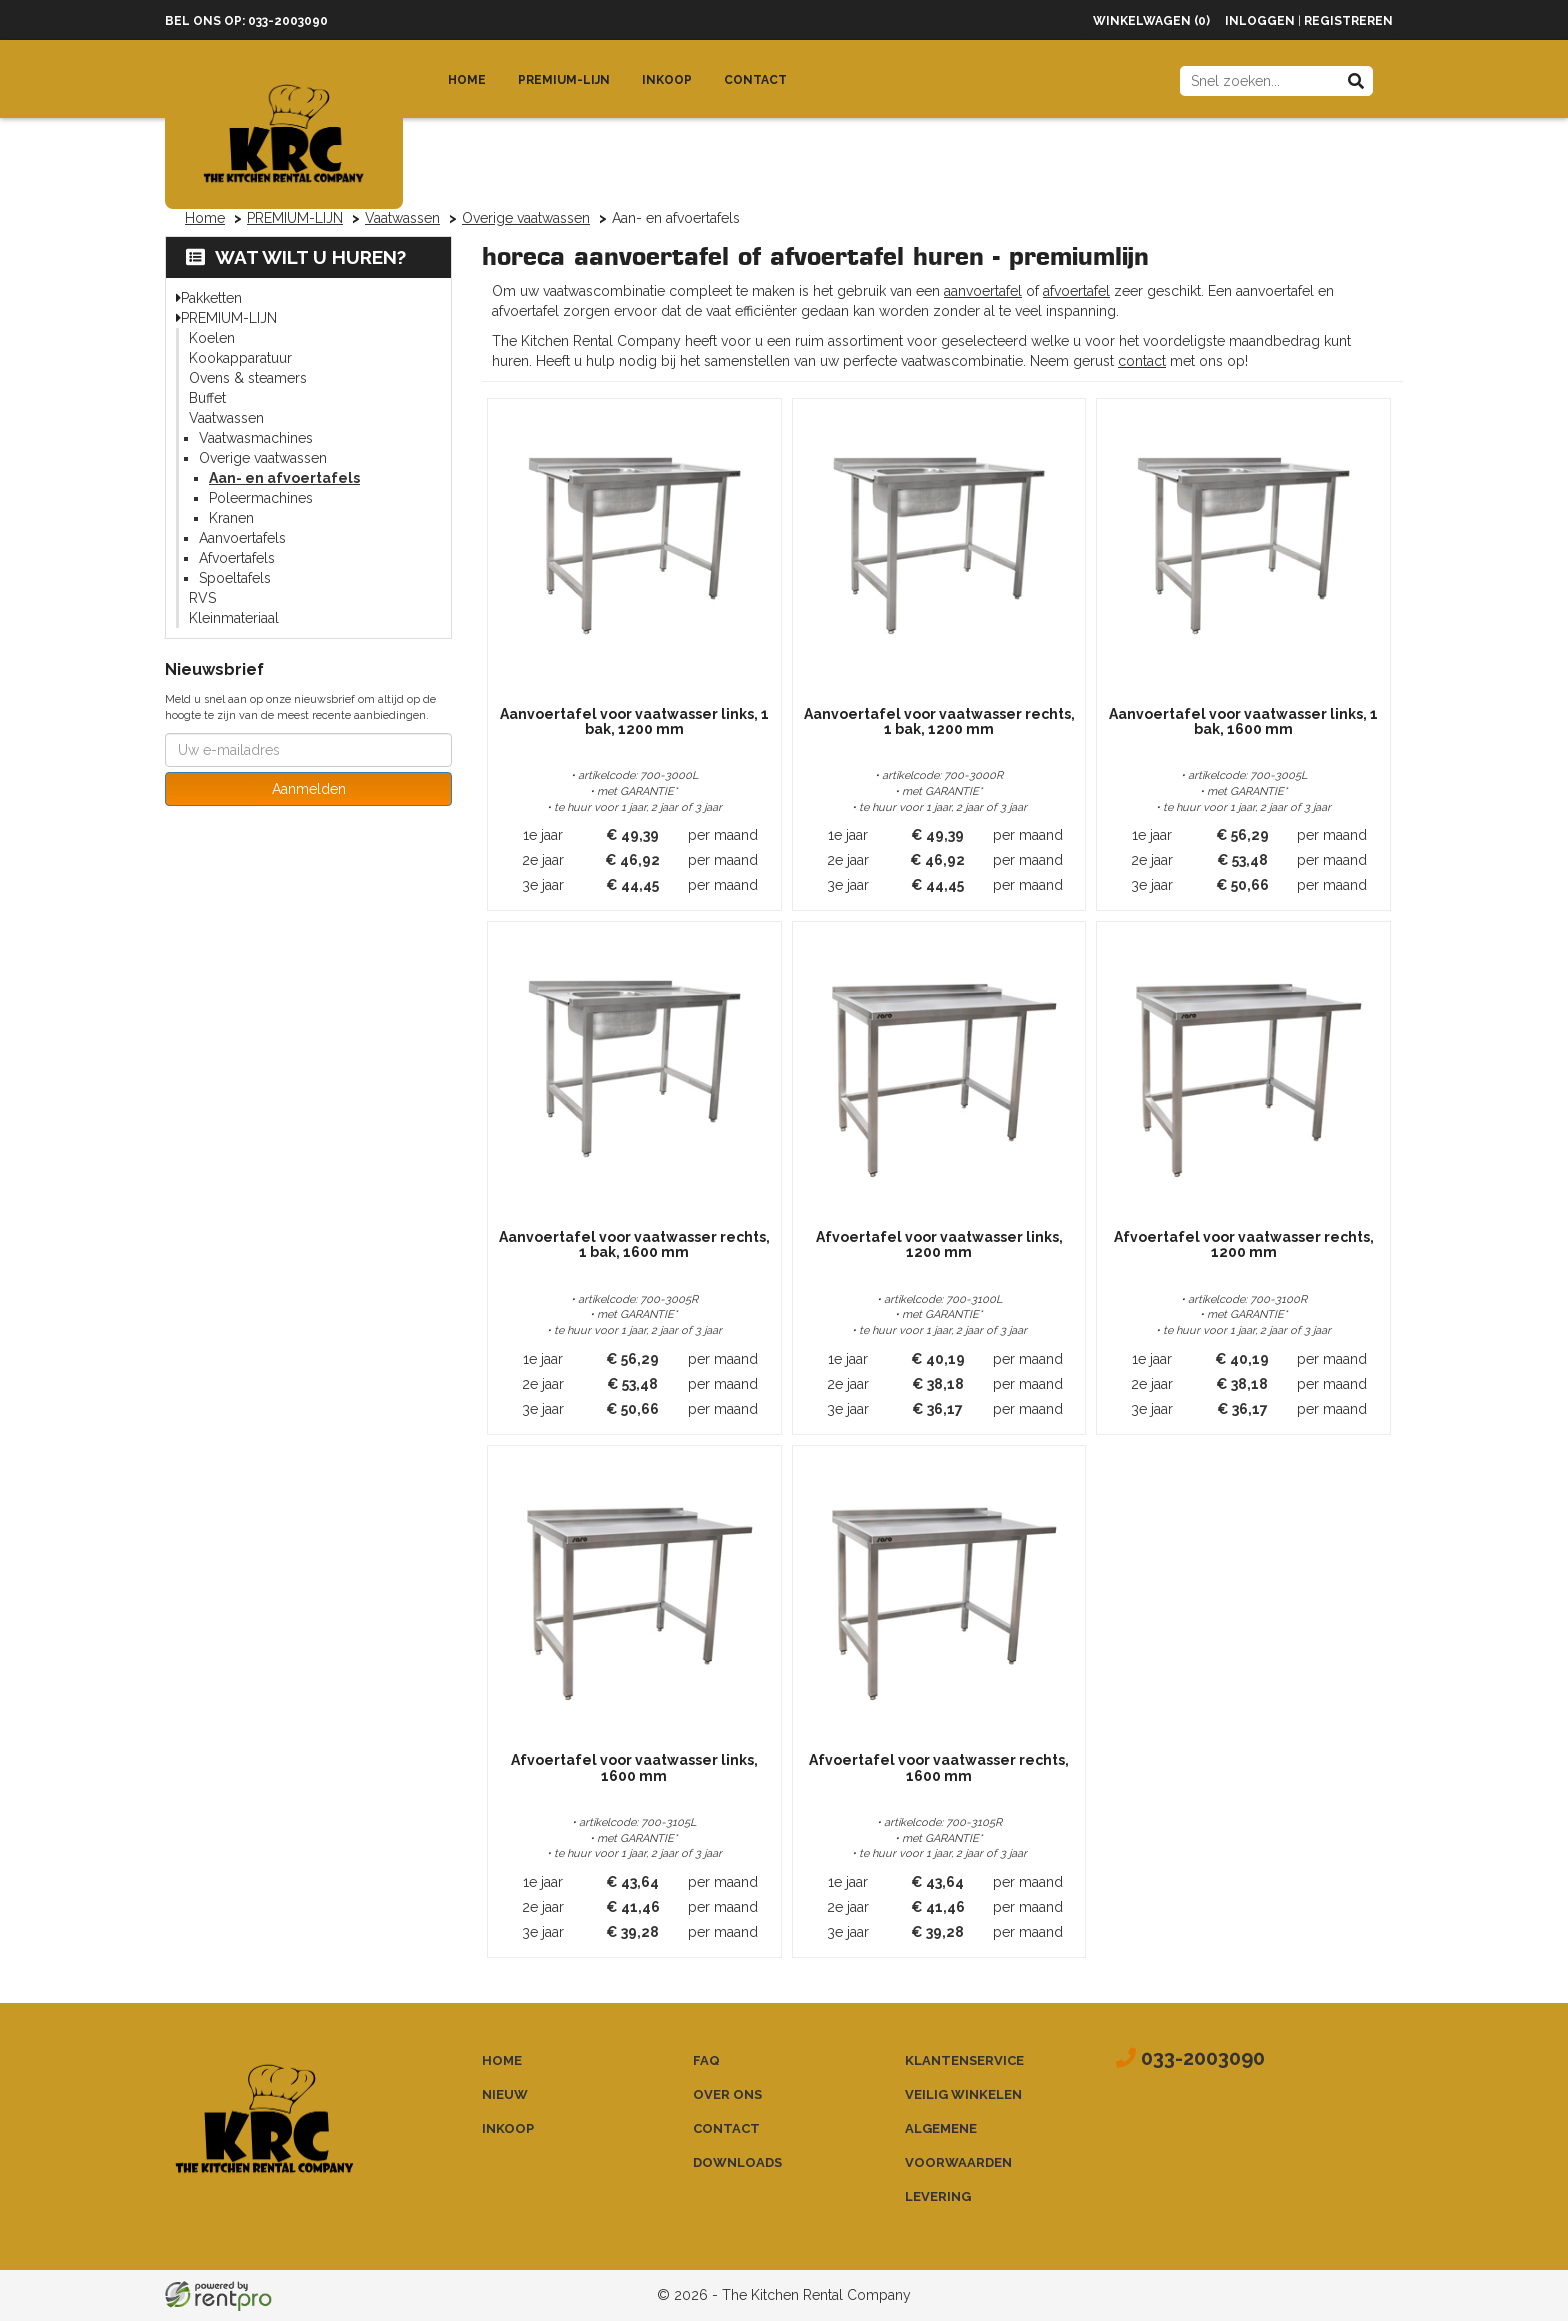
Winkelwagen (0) (1151, 21)
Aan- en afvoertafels (284, 478)
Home (467, 80)
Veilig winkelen (963, 2094)
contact (1142, 361)
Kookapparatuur (240, 358)
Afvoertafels (237, 558)
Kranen (231, 518)
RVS (202, 598)
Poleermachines (261, 498)
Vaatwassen (402, 218)
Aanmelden (309, 789)
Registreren (1348, 21)
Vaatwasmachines (256, 438)
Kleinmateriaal (234, 618)
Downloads (737, 2162)
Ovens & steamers (248, 378)
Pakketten (211, 298)
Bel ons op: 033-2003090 (246, 21)
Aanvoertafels (242, 538)
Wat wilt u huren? (296, 257)
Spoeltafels (235, 578)
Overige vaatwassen (526, 218)
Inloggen (1260, 21)
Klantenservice (964, 2060)
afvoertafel (1076, 291)
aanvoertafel (983, 291)
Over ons (727, 2094)
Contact (755, 80)
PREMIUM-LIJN (295, 218)
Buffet (207, 398)
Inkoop (667, 80)
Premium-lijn (564, 80)
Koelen (212, 338)
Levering (938, 2196)
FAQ (706, 2060)
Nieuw (505, 2094)
